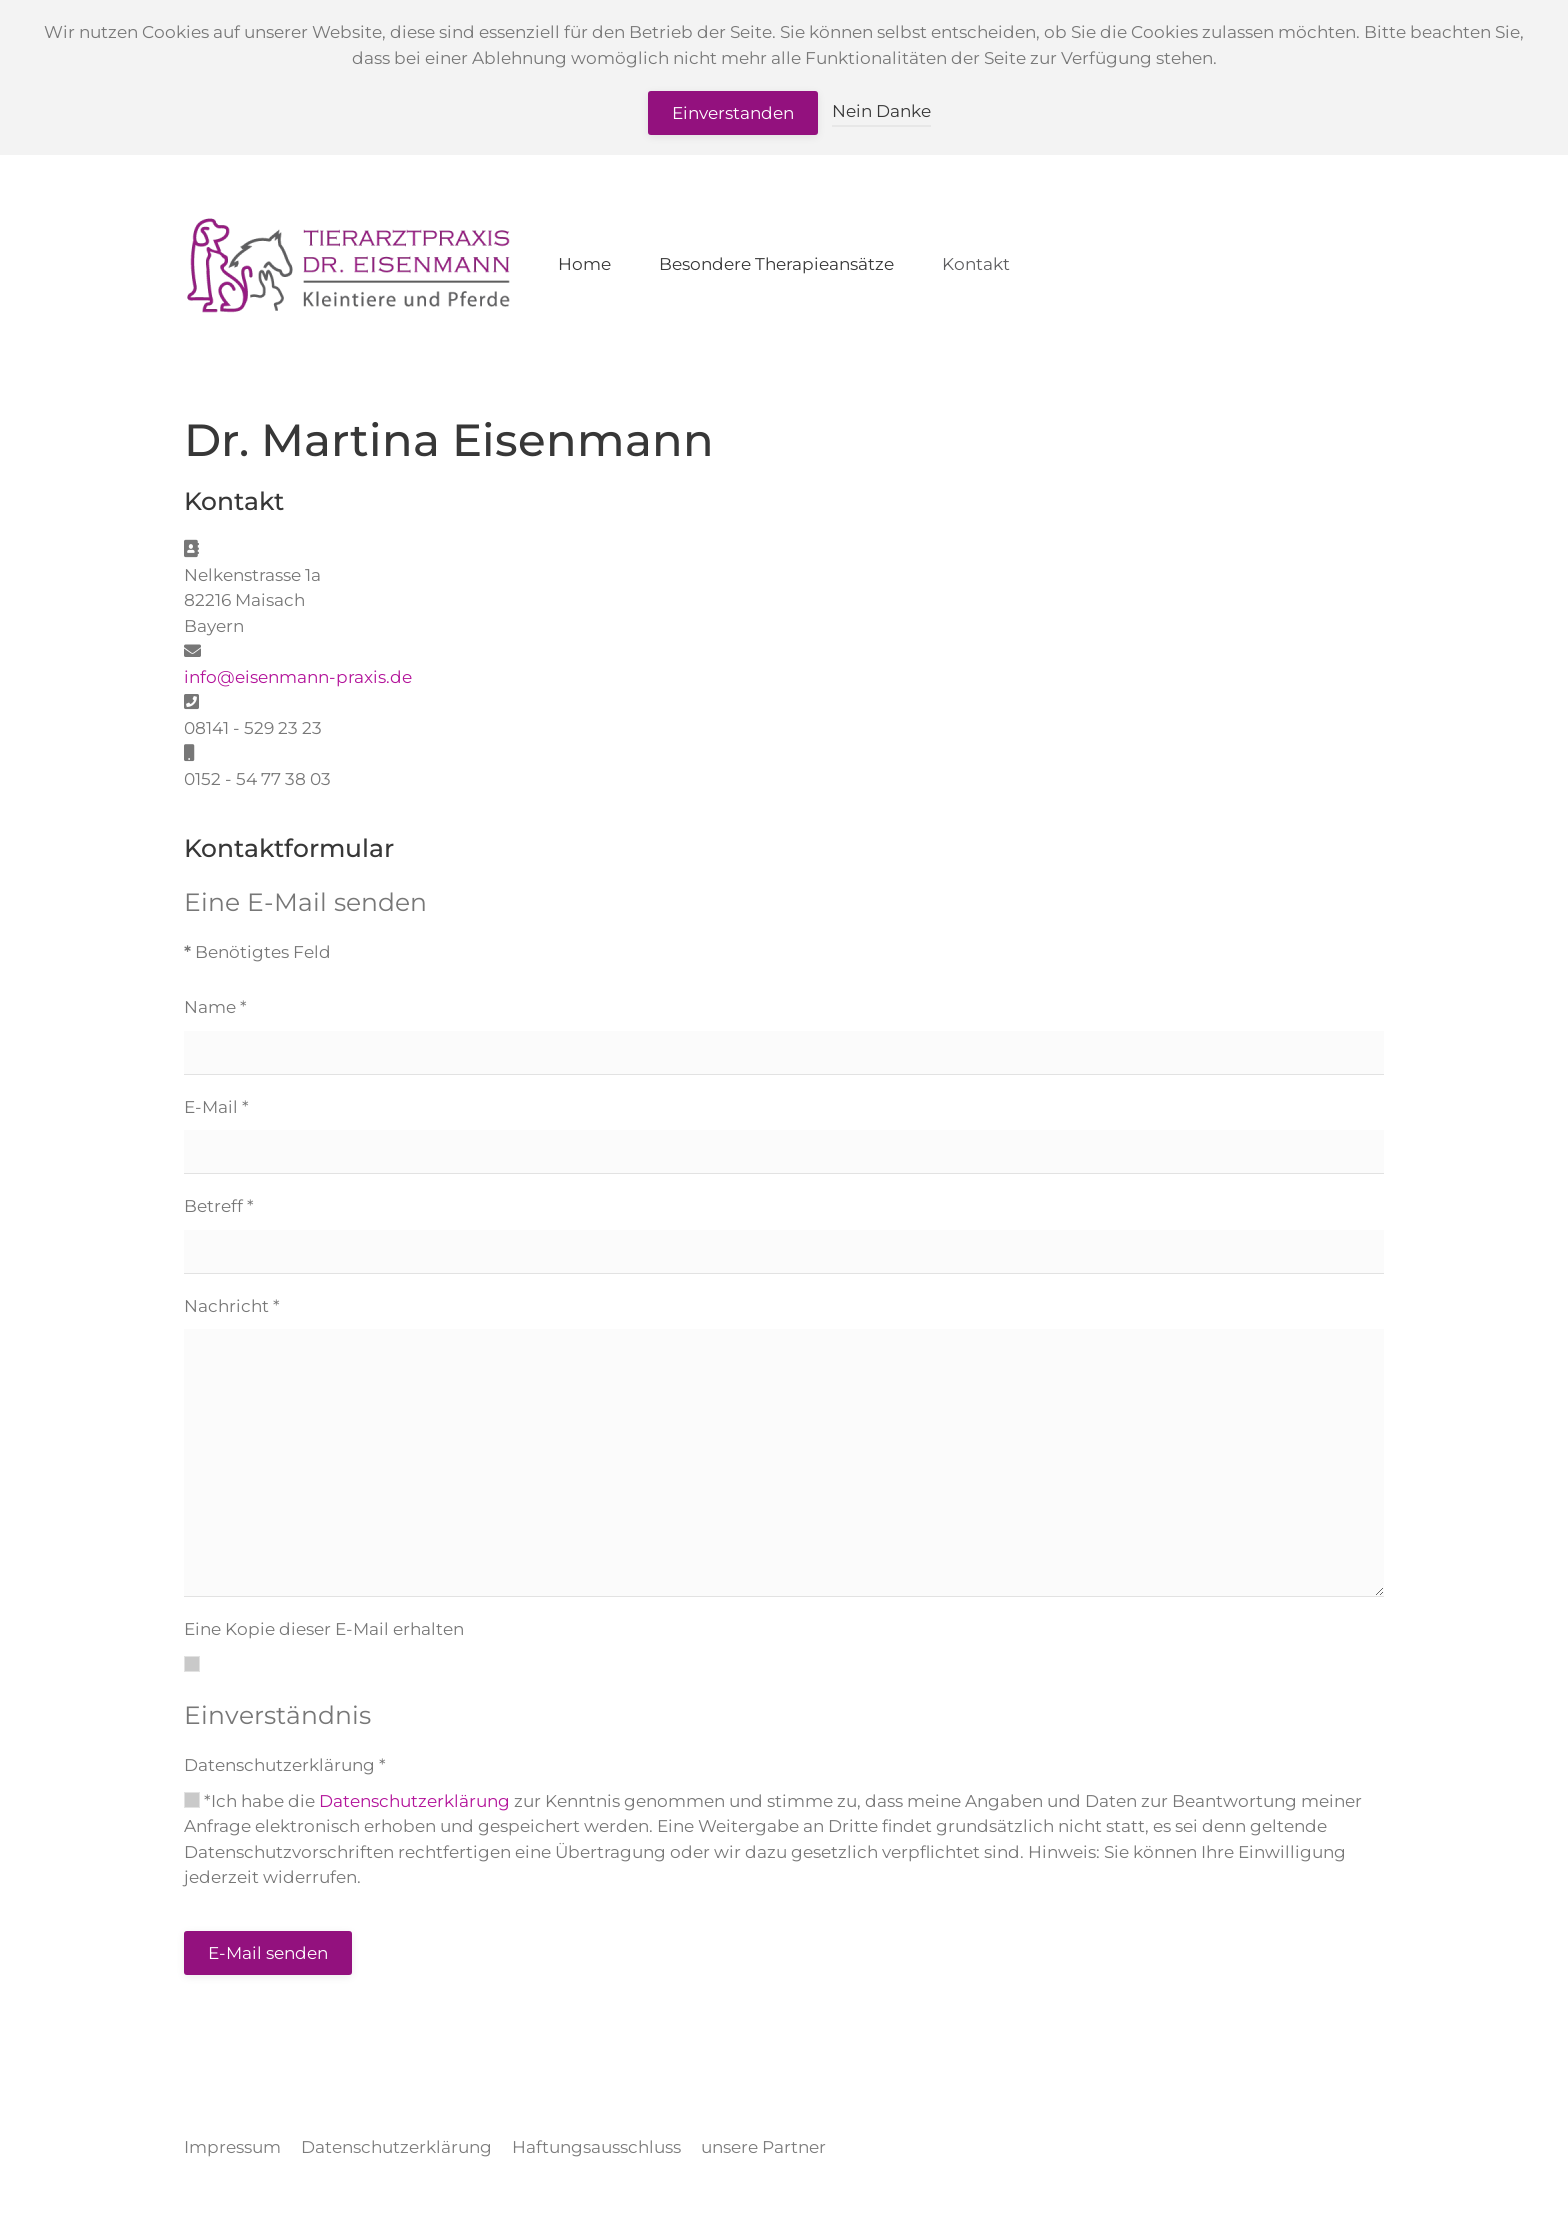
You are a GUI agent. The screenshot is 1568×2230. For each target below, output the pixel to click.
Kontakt (976, 264)
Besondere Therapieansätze (776, 264)
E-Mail (216, 1107)
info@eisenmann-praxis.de (298, 677)
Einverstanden (733, 113)
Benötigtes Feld (257, 952)
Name (215, 1007)
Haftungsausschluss (596, 2147)
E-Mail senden (268, 1953)
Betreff (219, 1206)
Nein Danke (881, 111)
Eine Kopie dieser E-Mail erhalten (324, 1629)
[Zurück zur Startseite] (348, 265)
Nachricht (232, 1306)
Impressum (232, 2147)
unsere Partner (763, 2147)
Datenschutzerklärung (285, 1765)
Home (584, 264)
